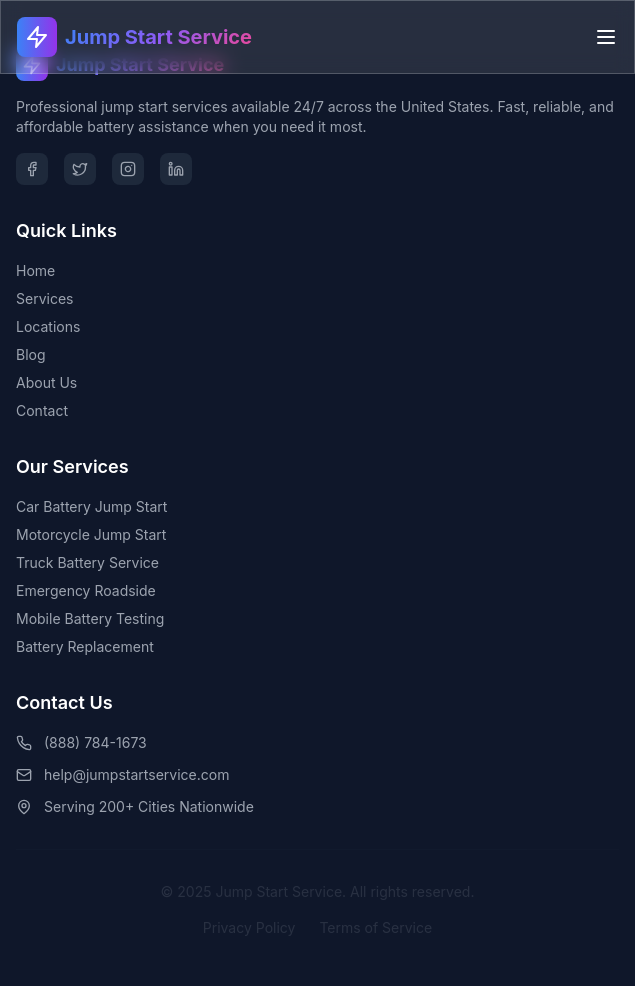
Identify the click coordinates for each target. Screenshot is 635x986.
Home (35, 270)
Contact (42, 410)
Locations (48, 326)
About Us (46, 382)
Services (44, 298)
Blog (31, 354)
